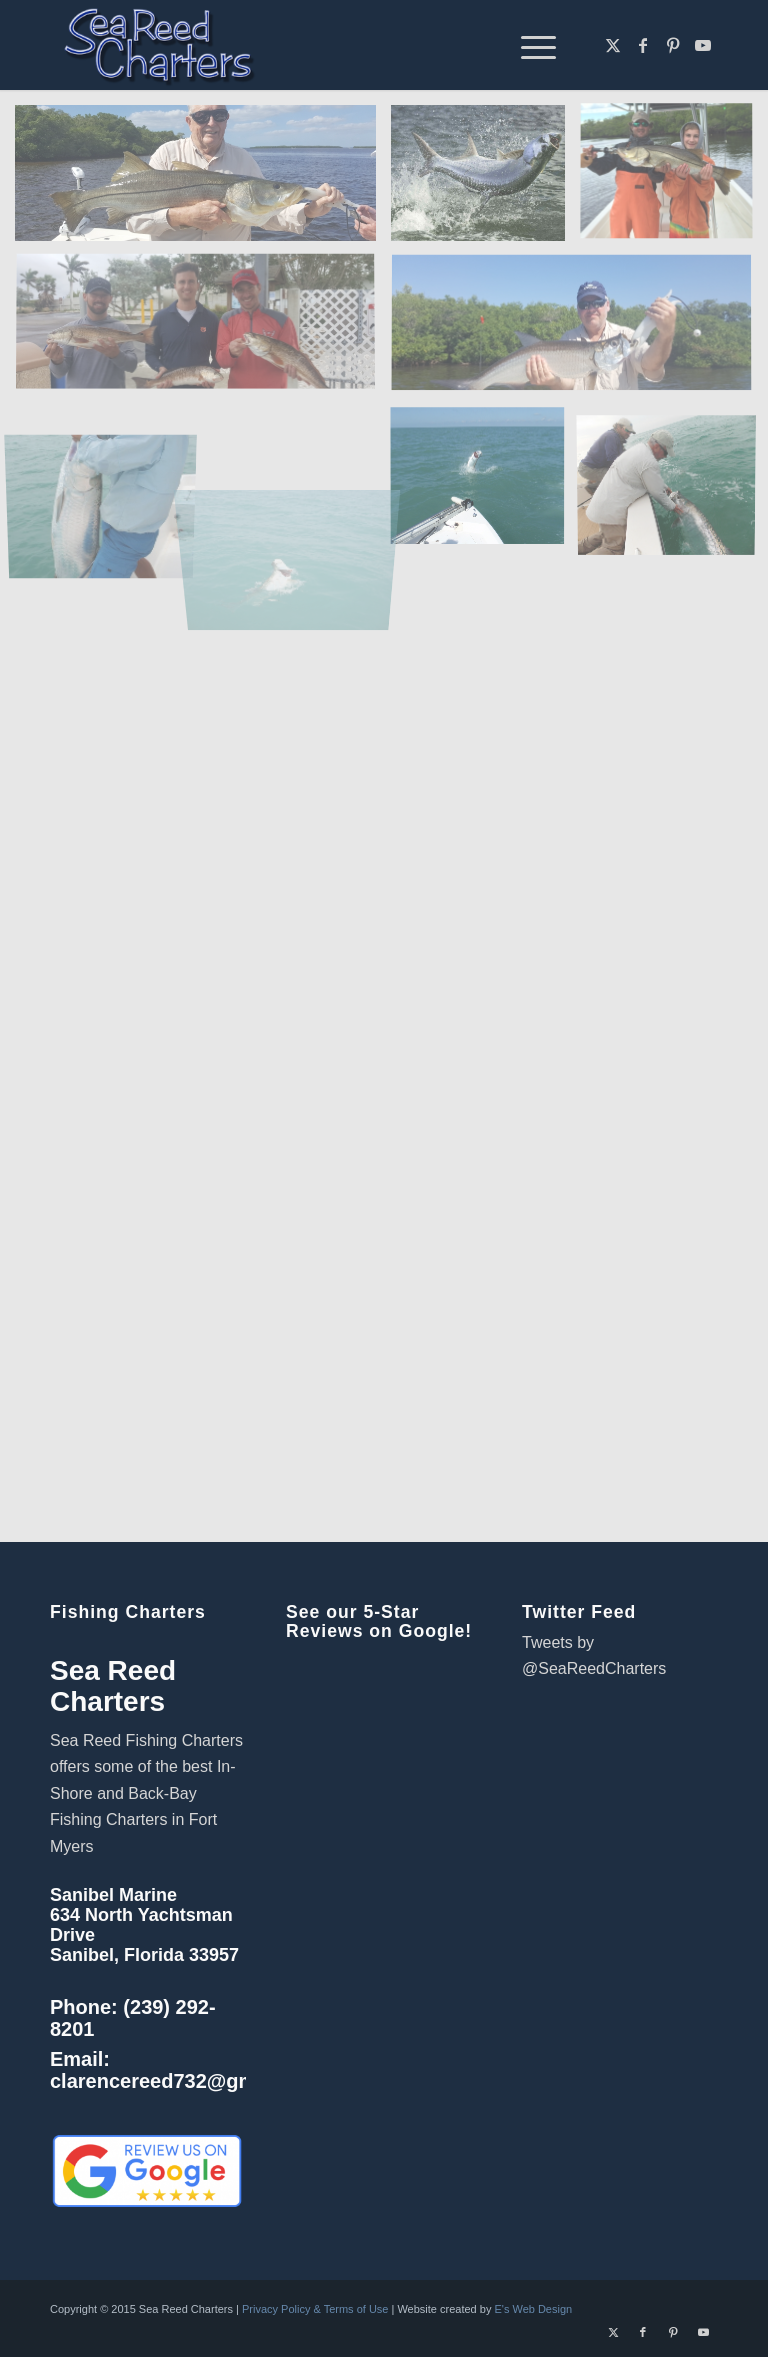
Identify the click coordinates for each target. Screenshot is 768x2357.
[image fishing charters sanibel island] (579, 331)
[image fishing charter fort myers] (203, 180)
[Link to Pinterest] (673, 45)
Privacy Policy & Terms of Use (315, 2309)
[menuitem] (528, 45)
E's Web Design (533, 2309)
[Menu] (528, 45)
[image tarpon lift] (109, 481)
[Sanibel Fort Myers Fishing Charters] (158, 45)
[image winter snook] (674, 180)
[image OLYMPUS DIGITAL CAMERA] (485, 481)
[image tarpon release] (674, 481)
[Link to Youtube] (703, 45)
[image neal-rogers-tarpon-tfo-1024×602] (485, 180)
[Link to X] (613, 45)
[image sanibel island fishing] (203, 331)
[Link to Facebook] (643, 45)
